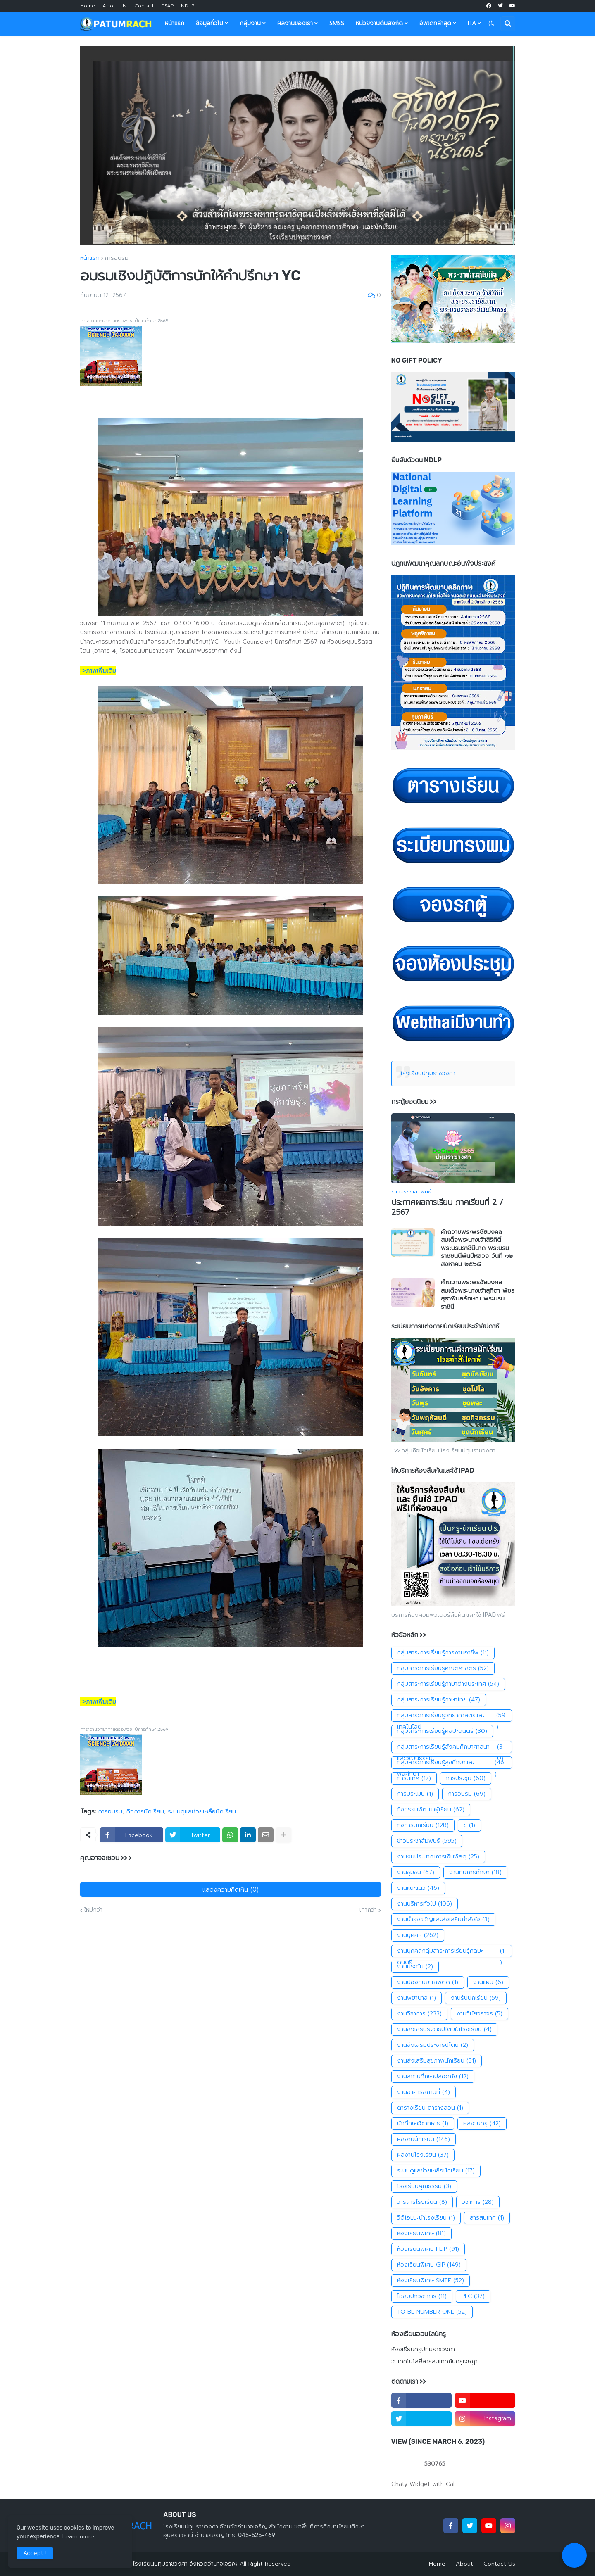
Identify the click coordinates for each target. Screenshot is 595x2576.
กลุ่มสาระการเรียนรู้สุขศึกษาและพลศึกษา (451, 1763)
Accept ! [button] (35, 2553)
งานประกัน (415, 1966)
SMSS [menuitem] (336, 23)
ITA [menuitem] (472, 23)
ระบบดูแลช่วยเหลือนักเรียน (202, 1811)
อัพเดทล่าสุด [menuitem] (435, 23)
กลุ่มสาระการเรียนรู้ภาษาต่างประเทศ (448, 1684)
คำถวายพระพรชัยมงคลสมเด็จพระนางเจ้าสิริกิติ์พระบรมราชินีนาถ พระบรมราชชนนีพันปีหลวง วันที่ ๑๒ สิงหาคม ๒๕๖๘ (477, 1248)
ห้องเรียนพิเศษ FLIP (428, 2249)
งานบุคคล (417, 1935)
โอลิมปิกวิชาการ (422, 2296)
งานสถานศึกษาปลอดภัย (433, 2076)
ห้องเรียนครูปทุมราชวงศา (423, 2349)
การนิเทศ (414, 1778)
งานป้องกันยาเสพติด (427, 1982)
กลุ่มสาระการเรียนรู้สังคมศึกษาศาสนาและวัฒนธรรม (451, 1747)
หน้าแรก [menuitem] (174, 23)
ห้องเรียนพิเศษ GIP (429, 2265)
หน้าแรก (90, 258)
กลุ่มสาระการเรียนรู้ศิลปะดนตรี (442, 1731)
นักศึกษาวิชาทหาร (422, 2123)
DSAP (167, 6)
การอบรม (117, 258)
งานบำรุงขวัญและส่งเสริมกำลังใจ (443, 1919)
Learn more (78, 2536)
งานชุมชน (415, 1872)
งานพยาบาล (416, 1998)
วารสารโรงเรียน (422, 2202)
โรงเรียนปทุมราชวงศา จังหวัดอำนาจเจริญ (185, 2563)
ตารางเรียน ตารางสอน (430, 2108)
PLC (473, 2296)
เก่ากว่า (368, 1910)
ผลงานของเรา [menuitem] (295, 23)
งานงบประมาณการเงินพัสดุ (438, 1857)
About (464, 2563)
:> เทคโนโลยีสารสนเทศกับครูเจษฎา (434, 2361)
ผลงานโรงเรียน (423, 2155)
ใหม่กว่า (93, 1910)
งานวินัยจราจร (479, 2014)
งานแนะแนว (418, 1888)
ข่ (469, 1825)
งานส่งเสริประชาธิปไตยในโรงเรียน (444, 2029)
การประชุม (466, 1778)
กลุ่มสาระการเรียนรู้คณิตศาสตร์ (443, 1668)
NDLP (187, 6)
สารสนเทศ (487, 2218)
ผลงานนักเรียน (423, 2139)
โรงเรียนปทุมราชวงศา (427, 1073)
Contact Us (499, 2563)
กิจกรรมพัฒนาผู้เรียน (430, 1810)
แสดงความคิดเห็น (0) (230, 1889)
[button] (491, 23)
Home (87, 6)
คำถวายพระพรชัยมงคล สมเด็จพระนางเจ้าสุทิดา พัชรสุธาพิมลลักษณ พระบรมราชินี (477, 1294)
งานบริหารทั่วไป (424, 1904)
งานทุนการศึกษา (475, 1872)
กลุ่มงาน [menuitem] (250, 23)
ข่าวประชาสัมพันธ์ (427, 1841)
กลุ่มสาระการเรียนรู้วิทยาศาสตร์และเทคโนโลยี (451, 1716)
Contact (144, 6)
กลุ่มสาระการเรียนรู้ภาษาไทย (438, 1700)
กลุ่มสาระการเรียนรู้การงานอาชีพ (443, 1653)
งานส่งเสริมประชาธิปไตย (432, 2045)
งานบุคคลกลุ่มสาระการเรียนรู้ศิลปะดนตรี (451, 1951)
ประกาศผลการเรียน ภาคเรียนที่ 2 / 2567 (447, 1208)
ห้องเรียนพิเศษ (421, 2233)
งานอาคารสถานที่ (423, 2092)
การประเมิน (415, 1794)
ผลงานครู (482, 2123)
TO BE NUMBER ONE (432, 2312)
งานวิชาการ (419, 2014)
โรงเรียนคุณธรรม (424, 2186)
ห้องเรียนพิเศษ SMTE (430, 2280)
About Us (114, 6)
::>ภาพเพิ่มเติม (98, 670)
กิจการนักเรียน (145, 1811)
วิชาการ (478, 2202)
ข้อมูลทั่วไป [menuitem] (209, 23)
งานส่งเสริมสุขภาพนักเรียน (436, 2061)
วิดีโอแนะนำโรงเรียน (426, 2218)
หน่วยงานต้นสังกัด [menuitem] (379, 23)
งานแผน (488, 1982)
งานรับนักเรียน (476, 1998)
